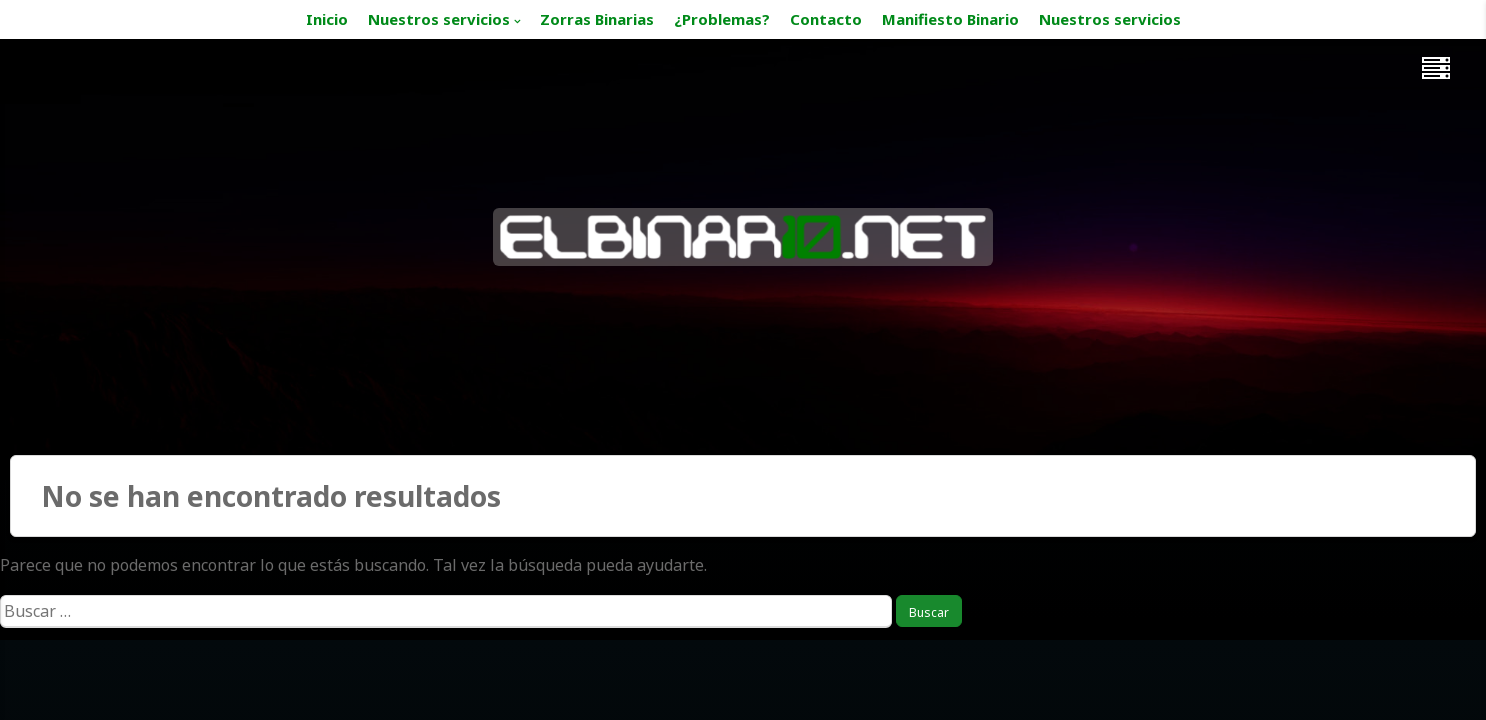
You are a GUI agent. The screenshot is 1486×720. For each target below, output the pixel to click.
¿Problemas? (722, 19)
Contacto (826, 19)
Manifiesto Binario (950, 19)
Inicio (327, 19)
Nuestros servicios (439, 19)
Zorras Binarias (597, 19)
